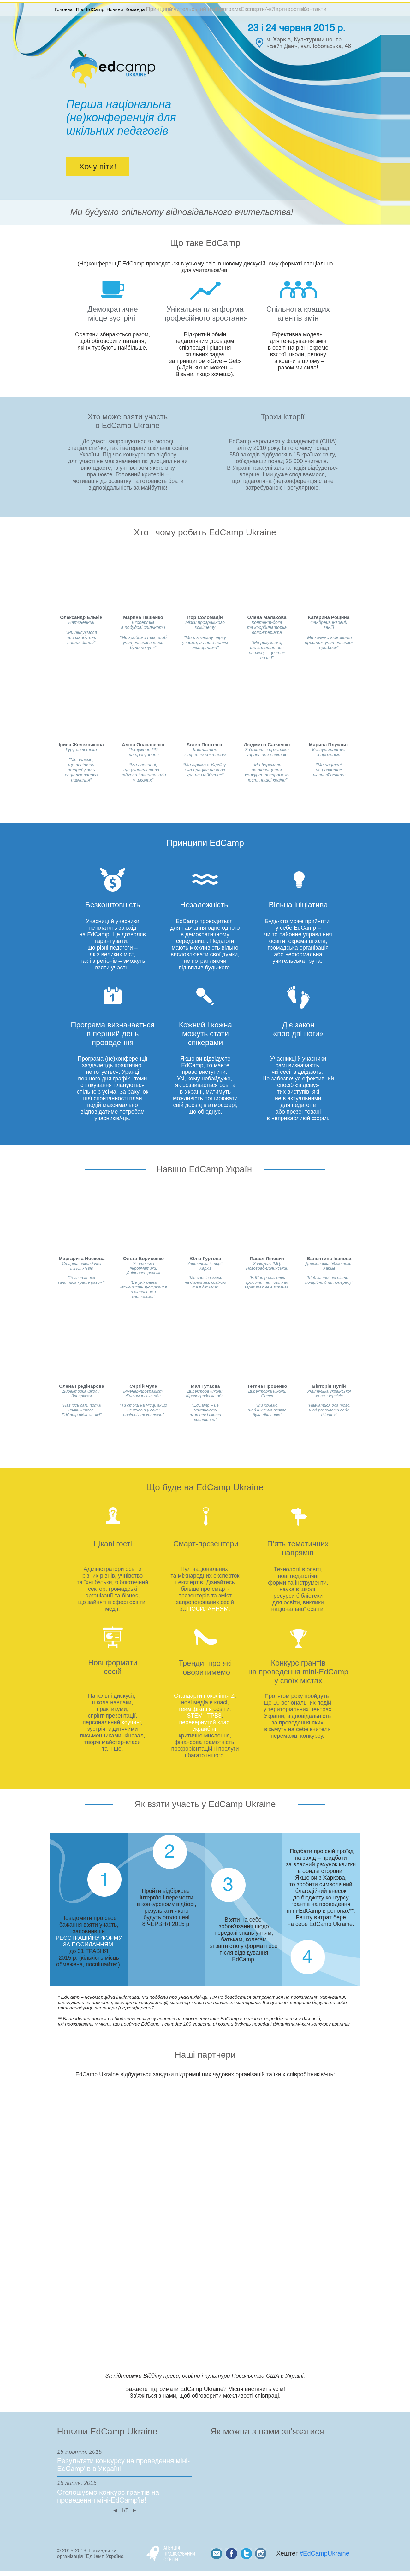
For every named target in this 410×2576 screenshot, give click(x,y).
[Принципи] (159, 9)
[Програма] (229, 9)
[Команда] (135, 9)
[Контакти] (315, 9)
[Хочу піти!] (97, 166)
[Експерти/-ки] (258, 9)
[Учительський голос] (196, 9)
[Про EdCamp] (90, 9)
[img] (329, 1385)
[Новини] (115, 9)
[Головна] (64, 9)
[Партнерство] (288, 9)
